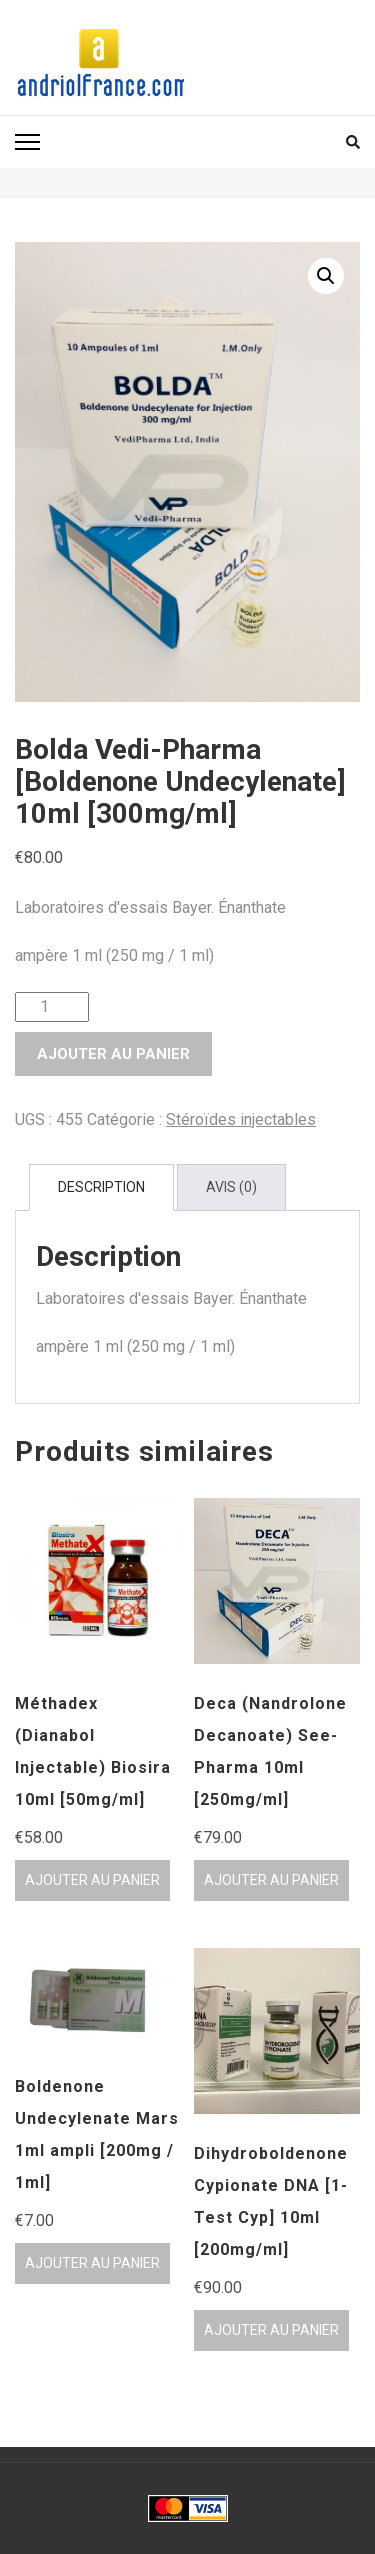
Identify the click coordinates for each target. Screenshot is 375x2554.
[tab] (101, 1187)
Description (101, 1187)
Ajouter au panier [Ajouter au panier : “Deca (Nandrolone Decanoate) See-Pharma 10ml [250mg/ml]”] (271, 1880)
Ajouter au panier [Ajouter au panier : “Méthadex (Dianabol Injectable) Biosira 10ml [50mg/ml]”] (92, 1880)
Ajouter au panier (113, 1054)
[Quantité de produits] (52, 1007)
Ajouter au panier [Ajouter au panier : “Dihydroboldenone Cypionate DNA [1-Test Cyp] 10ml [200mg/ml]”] (271, 2330)
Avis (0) (231, 1187)
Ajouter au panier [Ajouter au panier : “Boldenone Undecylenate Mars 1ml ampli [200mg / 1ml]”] (92, 2263)
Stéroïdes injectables (241, 1119)
